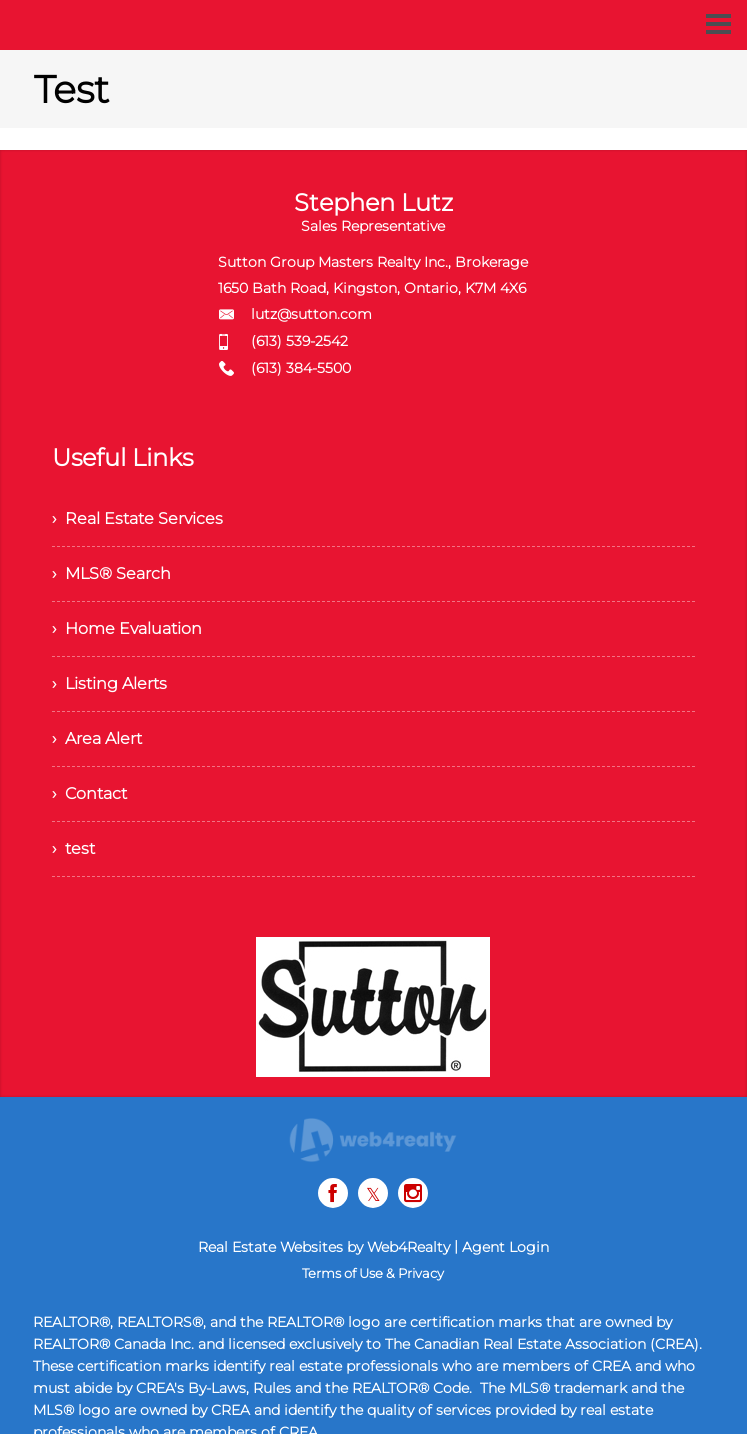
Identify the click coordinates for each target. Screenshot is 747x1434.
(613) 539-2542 (299, 341)
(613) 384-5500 (301, 368)
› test (73, 848)
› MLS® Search (111, 573)
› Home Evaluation (127, 628)
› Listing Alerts (109, 683)
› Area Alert (97, 738)
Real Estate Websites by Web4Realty (324, 1247)
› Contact (89, 793)
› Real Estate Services (137, 518)
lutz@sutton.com (311, 314)
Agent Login (505, 1247)
